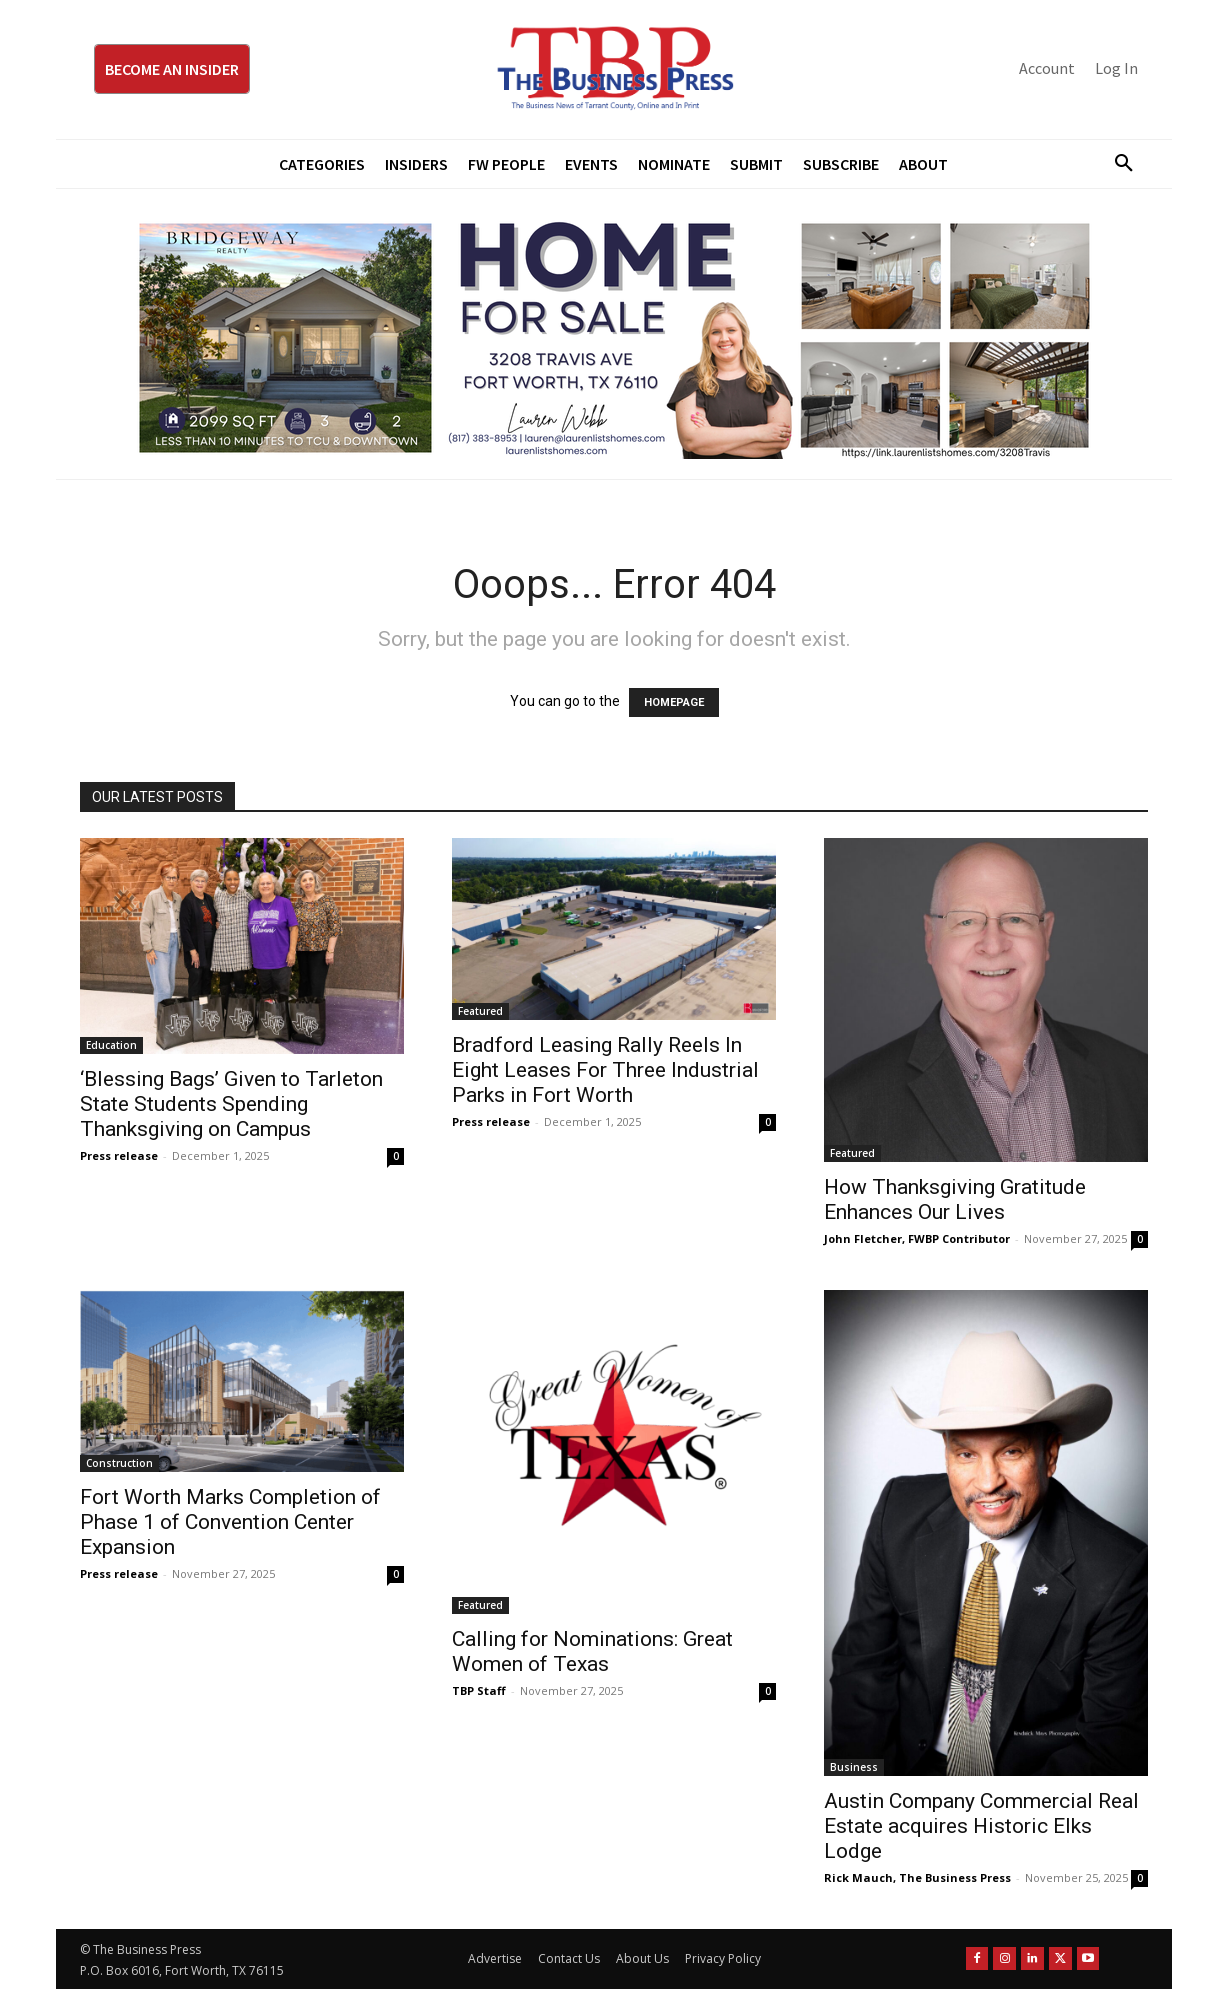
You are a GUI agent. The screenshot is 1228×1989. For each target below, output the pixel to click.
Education (111, 1045)
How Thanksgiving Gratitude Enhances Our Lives (955, 1199)
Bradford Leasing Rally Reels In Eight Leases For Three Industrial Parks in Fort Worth (605, 1070)
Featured (480, 1011)
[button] (1116, 164)
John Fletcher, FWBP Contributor (917, 1238)
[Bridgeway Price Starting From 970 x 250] (614, 334)
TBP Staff (479, 1690)
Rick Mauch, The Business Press (917, 1877)
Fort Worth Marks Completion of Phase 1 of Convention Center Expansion (230, 1522)
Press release (119, 1155)
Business (854, 1767)
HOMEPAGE (674, 702)
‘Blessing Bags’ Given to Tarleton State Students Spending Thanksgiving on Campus (231, 1104)
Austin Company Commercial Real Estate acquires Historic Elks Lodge (981, 1826)
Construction (119, 1463)
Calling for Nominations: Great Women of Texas (592, 1651)
